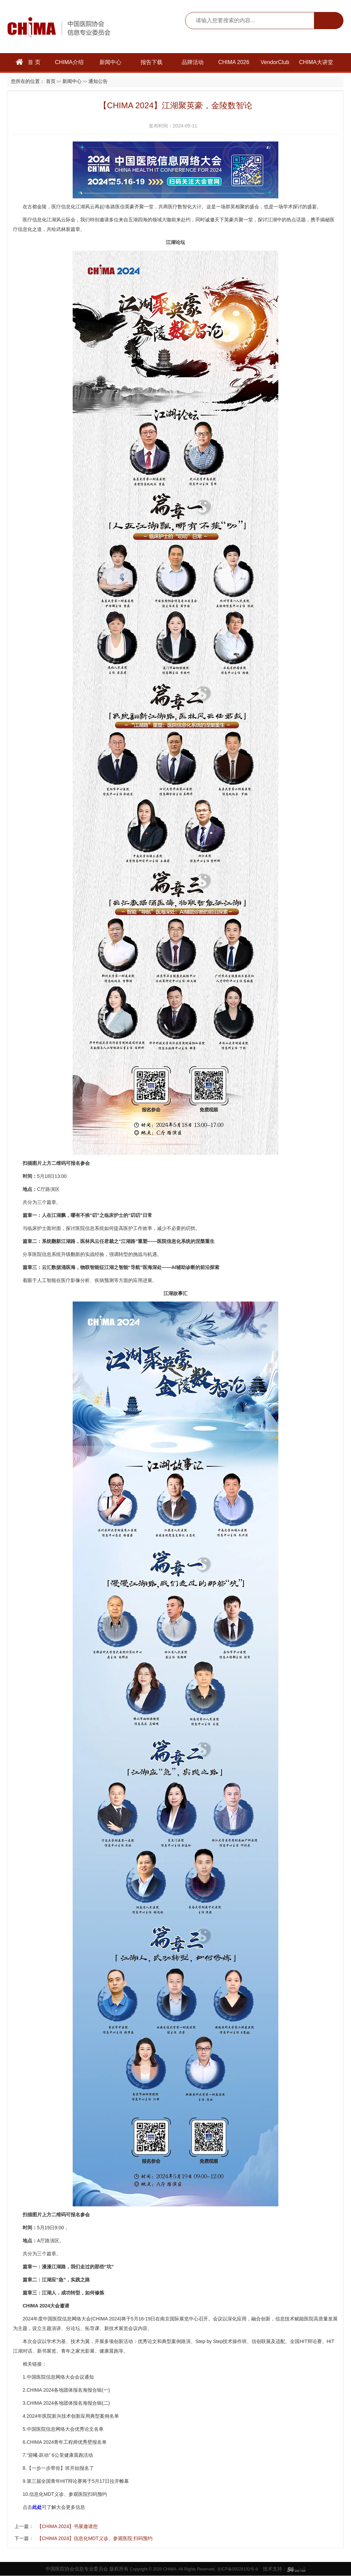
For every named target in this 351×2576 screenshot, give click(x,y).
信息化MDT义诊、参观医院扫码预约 (68, 2494)
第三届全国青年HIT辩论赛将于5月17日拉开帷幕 (78, 2481)
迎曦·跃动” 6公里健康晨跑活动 (60, 2455)
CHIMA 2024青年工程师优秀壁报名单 (67, 2442)
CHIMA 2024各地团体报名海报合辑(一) (68, 2390)
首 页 (28, 62)
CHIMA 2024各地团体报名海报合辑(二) (68, 2403)
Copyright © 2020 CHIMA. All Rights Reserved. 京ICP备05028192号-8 (194, 2569)
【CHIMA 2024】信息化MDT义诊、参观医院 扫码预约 (95, 2538)
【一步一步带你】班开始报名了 (60, 2468)
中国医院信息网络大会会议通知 (60, 2377)
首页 (51, 81)
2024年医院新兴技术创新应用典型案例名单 (73, 2416)
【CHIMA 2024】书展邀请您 (67, 2526)
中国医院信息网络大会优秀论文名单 (65, 2429)
